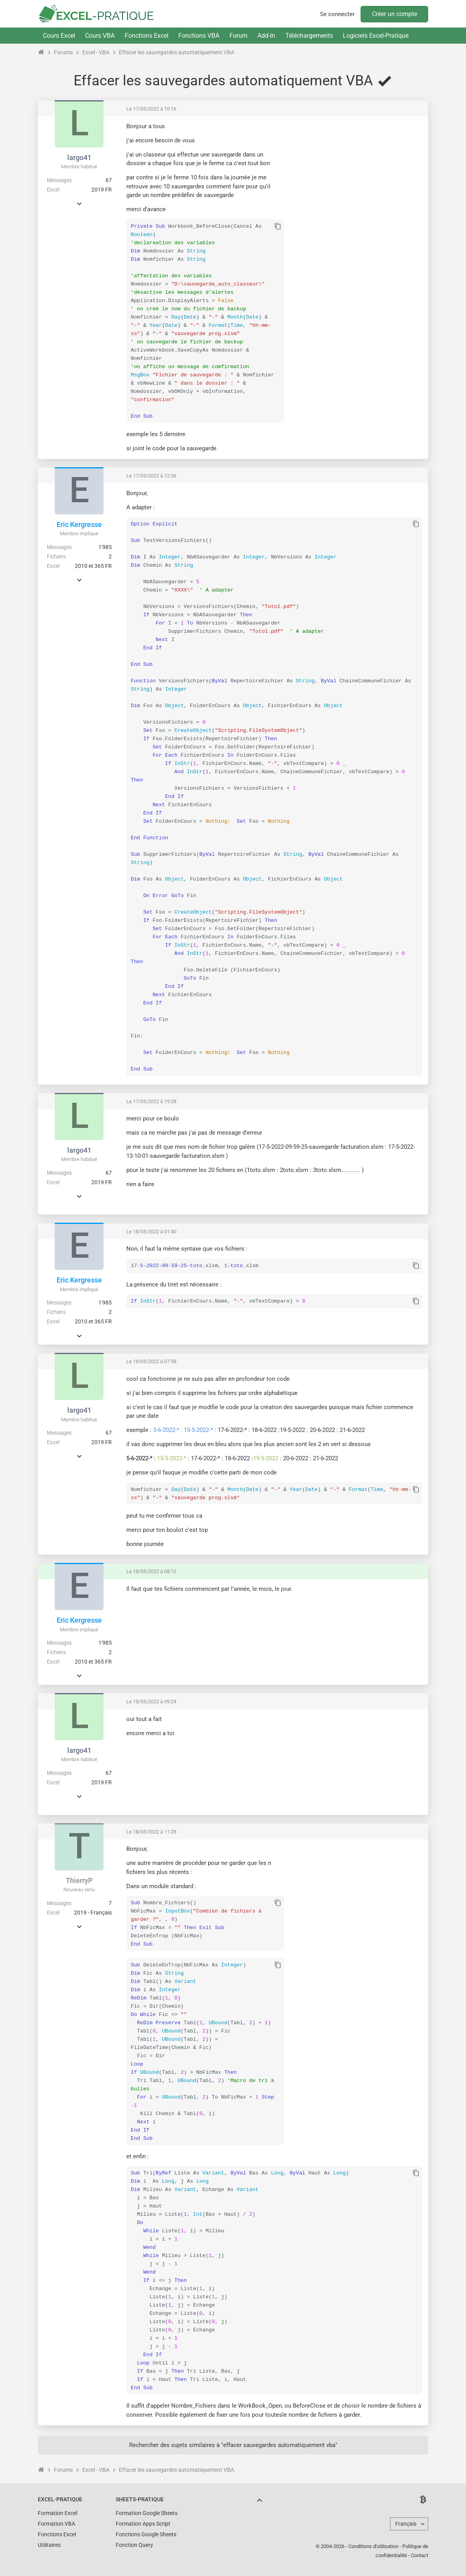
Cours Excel (59, 35)
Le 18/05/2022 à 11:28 (151, 1832)
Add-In (266, 35)
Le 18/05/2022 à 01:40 (151, 1232)
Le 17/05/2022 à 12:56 (151, 476)
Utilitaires (49, 2545)
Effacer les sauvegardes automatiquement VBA (176, 52)
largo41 (79, 157)
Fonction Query (134, 2545)
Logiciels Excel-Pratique (376, 35)
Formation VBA (56, 2524)
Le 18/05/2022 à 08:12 (151, 1571)
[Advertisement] (356, 177)
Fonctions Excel (146, 35)
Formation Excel (57, 2513)
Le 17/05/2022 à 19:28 (151, 1101)
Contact (419, 2555)
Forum (238, 35)
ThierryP (79, 1880)
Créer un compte (394, 14)
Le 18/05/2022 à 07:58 (151, 1361)
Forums (63, 52)
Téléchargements (309, 35)
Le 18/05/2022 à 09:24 (151, 1701)
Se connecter (337, 14)
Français (405, 2524)
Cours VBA (100, 35)
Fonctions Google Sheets (146, 2534)
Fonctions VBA (198, 35)
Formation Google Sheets (147, 2513)
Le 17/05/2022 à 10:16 (151, 109)
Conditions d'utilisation (373, 2546)
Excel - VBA (95, 52)
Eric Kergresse (79, 524)
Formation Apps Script (143, 2524)
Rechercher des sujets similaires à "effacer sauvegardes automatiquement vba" (233, 2445)
